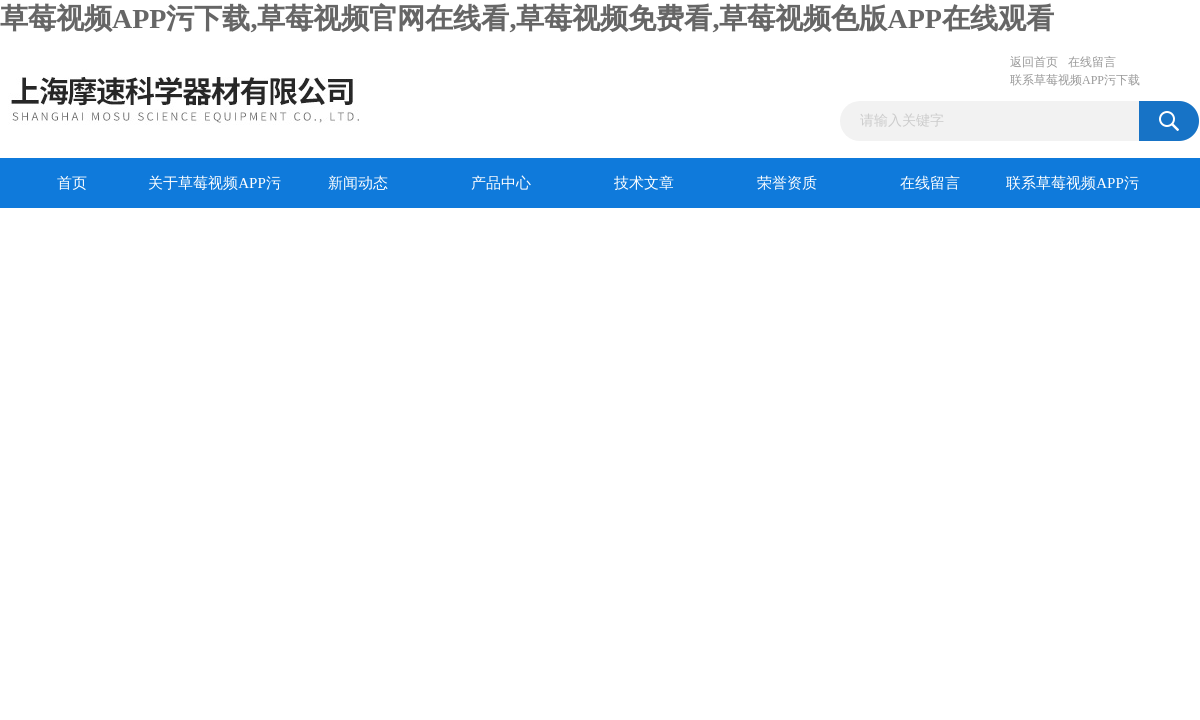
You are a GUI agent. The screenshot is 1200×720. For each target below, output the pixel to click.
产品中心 (501, 183)
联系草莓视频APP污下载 (1075, 80)
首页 (72, 183)
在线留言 (1092, 62)
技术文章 (644, 183)
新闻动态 (358, 183)
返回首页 (1034, 62)
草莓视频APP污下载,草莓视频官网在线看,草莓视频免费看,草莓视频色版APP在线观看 (527, 18)
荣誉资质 (787, 183)
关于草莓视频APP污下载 (214, 191)
